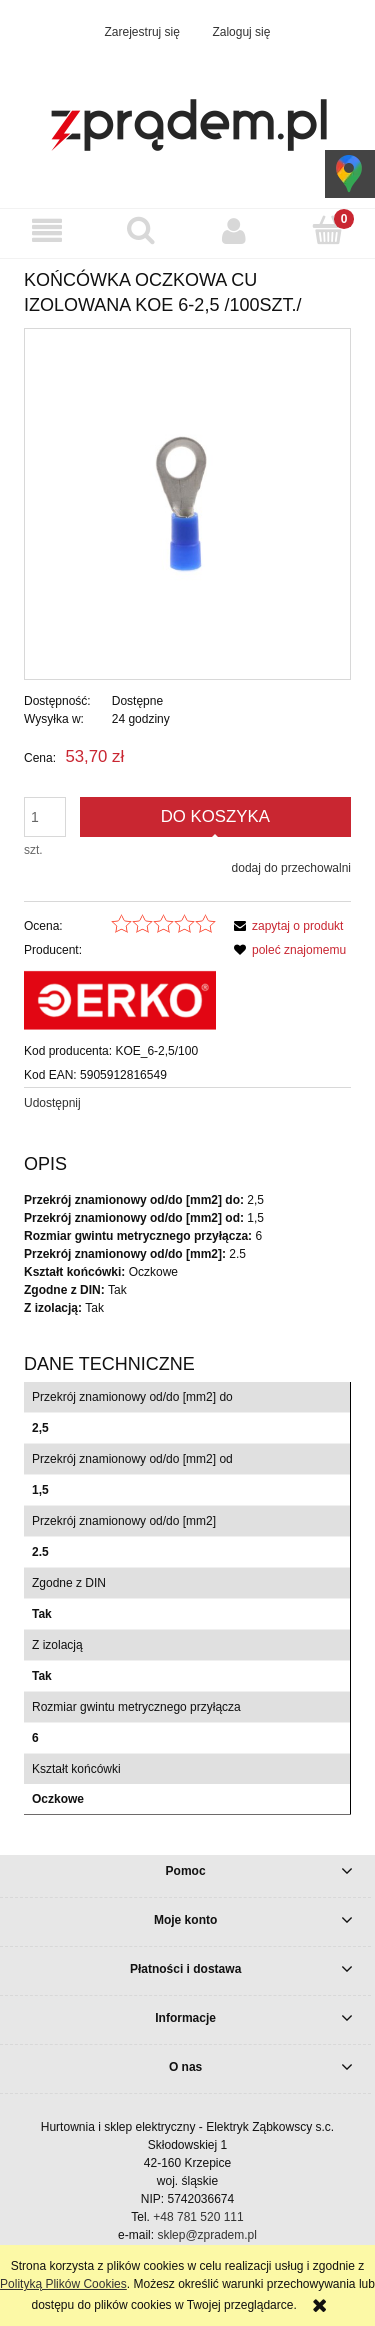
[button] (47, 230)
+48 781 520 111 (198, 2217)
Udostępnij (52, 1103)
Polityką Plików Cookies (63, 2284)
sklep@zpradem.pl (207, 2235)
